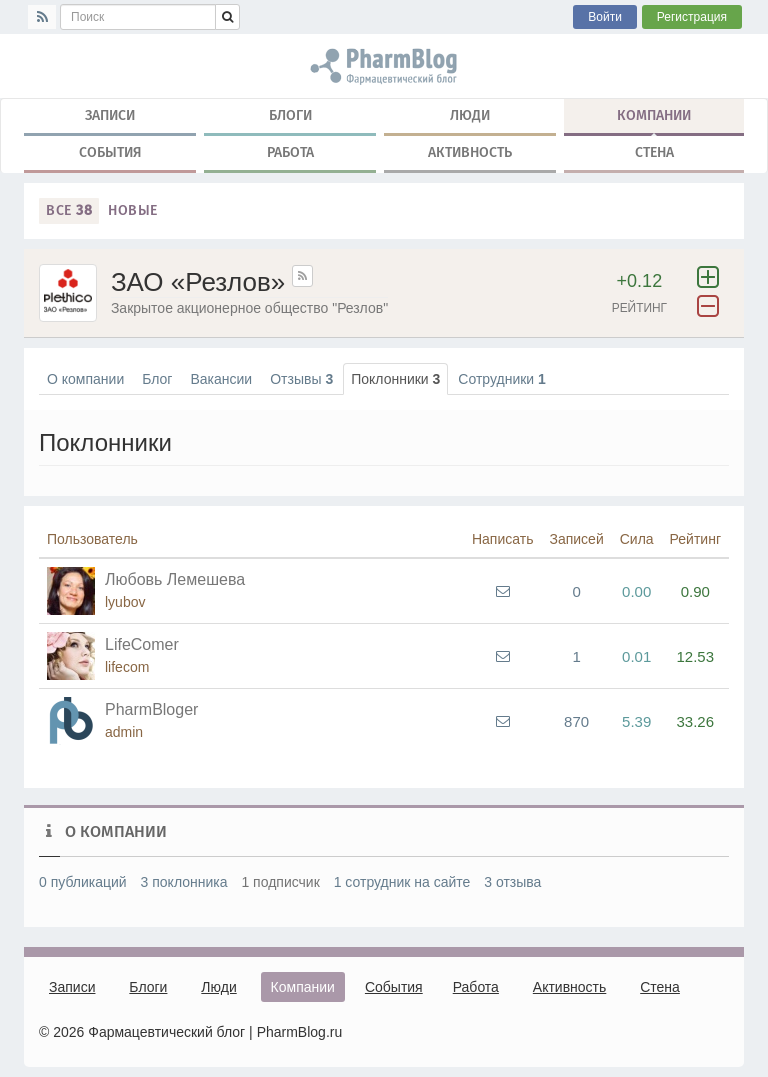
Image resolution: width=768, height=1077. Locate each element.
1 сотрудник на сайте (402, 882)
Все (69, 210)
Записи (110, 115)
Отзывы (301, 379)
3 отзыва (512, 882)
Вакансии (221, 379)
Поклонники (395, 379)
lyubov (125, 602)
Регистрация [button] (692, 17)
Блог (157, 379)
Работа (290, 152)
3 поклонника (184, 882)
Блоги (290, 115)
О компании (85, 379)
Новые (133, 210)
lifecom (127, 667)
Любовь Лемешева (175, 579)
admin (124, 732)
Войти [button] (605, 17)
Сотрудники (502, 379)
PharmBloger (151, 709)
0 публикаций (83, 882)
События (110, 152)
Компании (654, 120)
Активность (470, 152)
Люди (470, 115)
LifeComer (142, 644)
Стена (654, 152)
